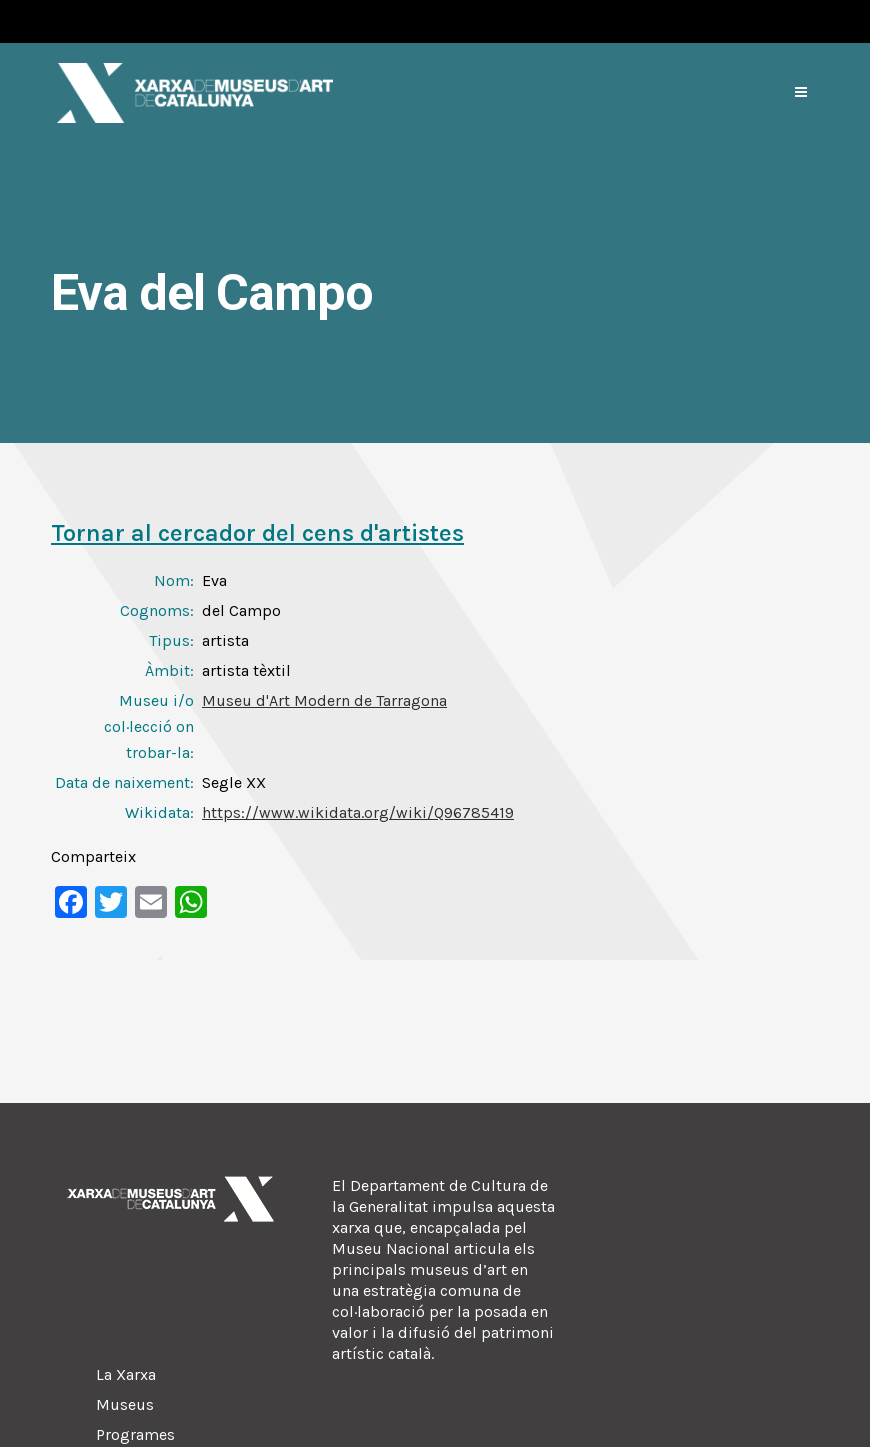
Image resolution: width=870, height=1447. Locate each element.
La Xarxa (126, 1374)
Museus (125, 1404)
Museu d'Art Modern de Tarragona (324, 700)
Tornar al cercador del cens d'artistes (257, 533)
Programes (135, 1434)
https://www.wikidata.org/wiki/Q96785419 (358, 812)
